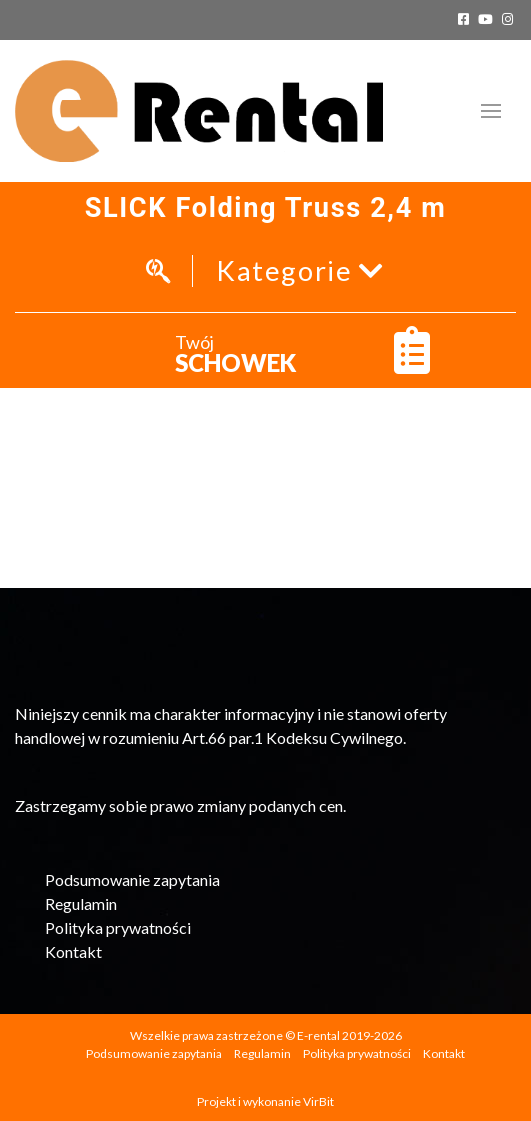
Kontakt (73, 951)
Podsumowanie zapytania (132, 879)
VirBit (318, 1101)
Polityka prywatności (118, 927)
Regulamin (81, 903)
